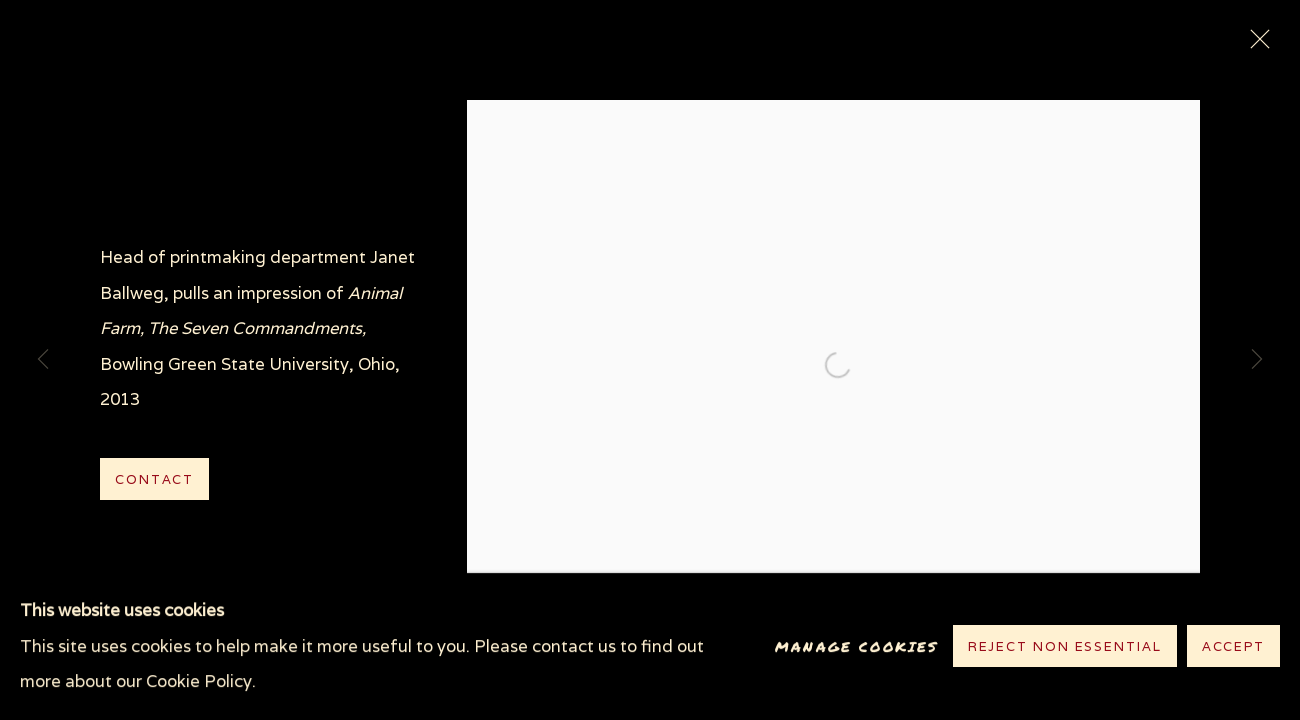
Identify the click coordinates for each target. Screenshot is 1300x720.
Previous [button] (43, 360)
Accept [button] (1233, 647)
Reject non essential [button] (1065, 647)
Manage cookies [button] (856, 646)
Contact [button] (154, 479)
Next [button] (1257, 360)
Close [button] (1255, 45)
